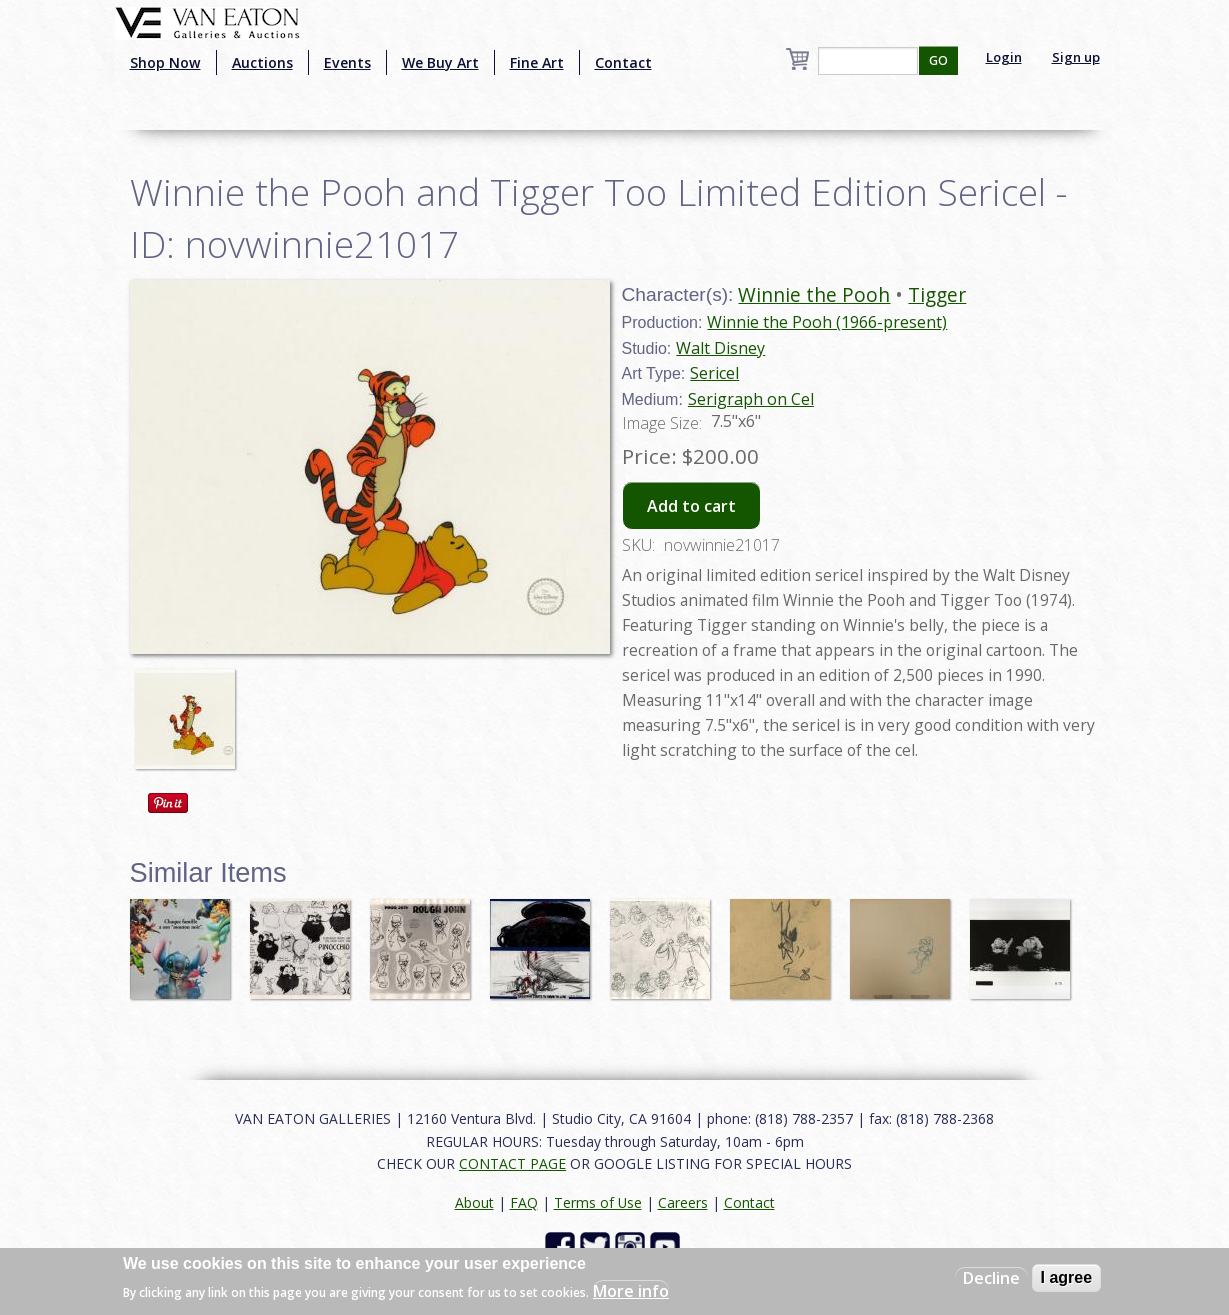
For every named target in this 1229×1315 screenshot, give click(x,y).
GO (938, 60)
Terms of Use (598, 1202)
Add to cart (691, 506)
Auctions (262, 62)
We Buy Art (440, 62)
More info (631, 1291)
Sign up (1076, 57)
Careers (683, 1202)
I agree (1067, 1277)
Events (347, 62)
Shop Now (165, 62)
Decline (991, 1278)
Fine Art (537, 62)
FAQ (524, 1202)
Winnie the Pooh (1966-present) (827, 322)
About (474, 1202)
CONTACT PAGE (512, 1163)
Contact (623, 62)
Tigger (937, 294)
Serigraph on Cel (751, 399)
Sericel (714, 373)
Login (1004, 57)
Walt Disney (720, 348)
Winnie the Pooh (814, 294)
